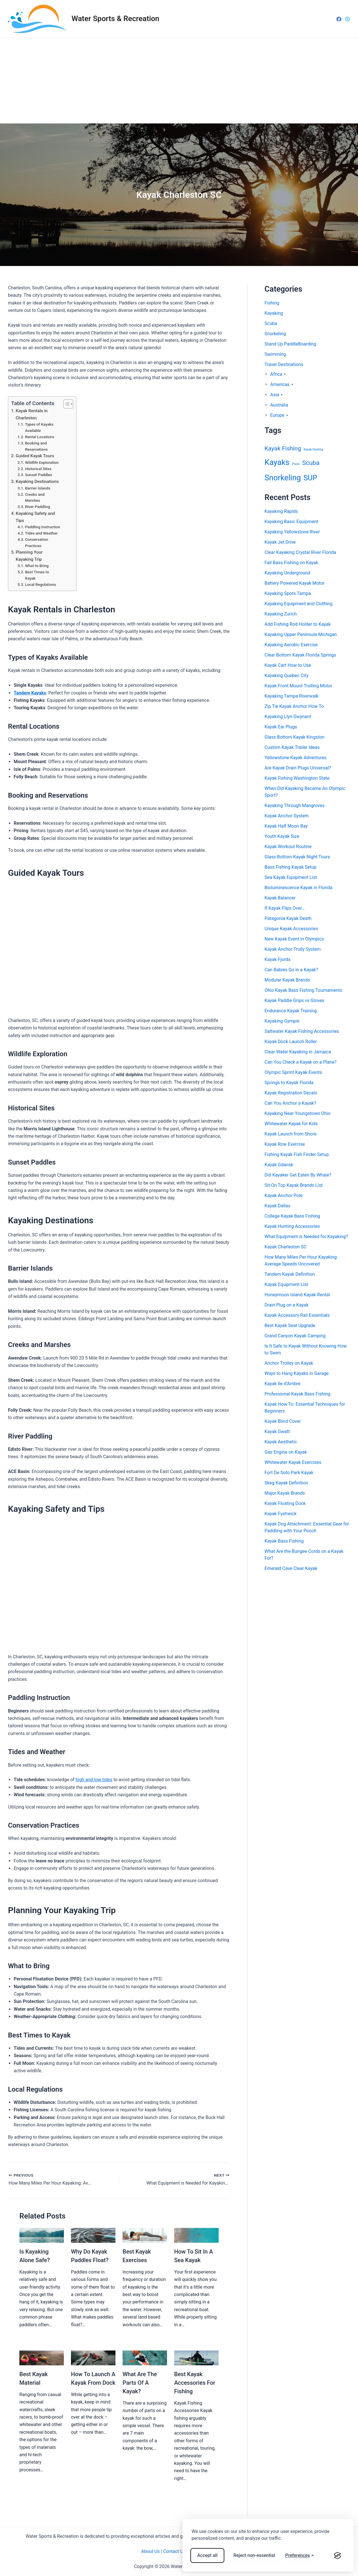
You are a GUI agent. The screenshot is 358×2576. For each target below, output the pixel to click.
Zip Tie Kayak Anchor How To (294, 706)
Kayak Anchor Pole (283, 1195)
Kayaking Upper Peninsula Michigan (301, 634)
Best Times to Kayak (37, 575)
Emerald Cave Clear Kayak (291, 1568)
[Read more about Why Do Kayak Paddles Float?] (93, 2235)
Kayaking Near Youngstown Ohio (298, 1113)
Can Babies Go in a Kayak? (291, 969)
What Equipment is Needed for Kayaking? (306, 1236)
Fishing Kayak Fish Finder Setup (297, 1154)
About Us (150, 2551)
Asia (274, 394)
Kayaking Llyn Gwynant (288, 716)
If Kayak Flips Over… (285, 908)
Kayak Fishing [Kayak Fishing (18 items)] (283, 448)
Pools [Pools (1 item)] (296, 464)
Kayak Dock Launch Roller (291, 1041)
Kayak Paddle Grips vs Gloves (294, 1000)
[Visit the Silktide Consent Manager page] (337, 2555)
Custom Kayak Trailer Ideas (292, 747)
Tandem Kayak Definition (290, 1274)
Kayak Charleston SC (286, 1247)
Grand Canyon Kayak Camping (295, 1335)
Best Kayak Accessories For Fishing (194, 2383)
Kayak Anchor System (287, 815)
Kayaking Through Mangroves (295, 805)
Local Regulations (40, 584)
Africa (276, 374)
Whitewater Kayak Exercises (293, 1462)
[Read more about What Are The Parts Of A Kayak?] (145, 2357)
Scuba (271, 323)
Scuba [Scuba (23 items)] (311, 462)
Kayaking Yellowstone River (292, 532)
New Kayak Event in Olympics (294, 939)
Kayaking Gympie (282, 1021)
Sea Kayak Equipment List (291, 877)
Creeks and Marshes (35, 497)
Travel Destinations (284, 364)
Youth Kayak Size (282, 836)
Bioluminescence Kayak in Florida (298, 887)
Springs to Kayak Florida (289, 1082)
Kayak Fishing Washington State (297, 778)
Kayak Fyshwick (281, 1513)
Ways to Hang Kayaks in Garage (297, 1373)
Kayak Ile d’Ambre (282, 1383)
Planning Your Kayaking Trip (29, 556)
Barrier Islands (37, 488)
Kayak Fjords (277, 959)
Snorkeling (275, 333)
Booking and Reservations (36, 446)
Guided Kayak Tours (35, 455)
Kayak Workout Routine (288, 846)
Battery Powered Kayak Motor (295, 583)
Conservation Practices (36, 542)
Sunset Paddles (38, 474)
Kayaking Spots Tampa (288, 593)
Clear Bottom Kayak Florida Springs (300, 655)
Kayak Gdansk (279, 1164)
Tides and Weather (41, 533)
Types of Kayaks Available (39, 427)
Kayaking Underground (287, 573)
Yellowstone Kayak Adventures (296, 757)
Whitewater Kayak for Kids (291, 1123)
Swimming (275, 354)
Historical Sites (38, 468)
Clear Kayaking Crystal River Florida (300, 552)
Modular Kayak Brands (287, 980)
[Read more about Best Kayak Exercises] (145, 2235)
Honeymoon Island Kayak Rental (297, 1294)
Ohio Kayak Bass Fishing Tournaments (303, 990)
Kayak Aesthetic (281, 1442)
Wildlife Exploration (42, 462)
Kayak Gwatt (277, 1431)
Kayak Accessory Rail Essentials (297, 1315)
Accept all (207, 2555)
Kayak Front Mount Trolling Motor (298, 685)
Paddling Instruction (42, 527)
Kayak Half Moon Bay (286, 826)
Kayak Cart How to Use (288, 665)
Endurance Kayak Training (291, 1010)
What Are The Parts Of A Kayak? (140, 2383)
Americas (280, 384)
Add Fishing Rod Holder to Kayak (298, 624)
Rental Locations (39, 436)
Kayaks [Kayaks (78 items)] (277, 462)
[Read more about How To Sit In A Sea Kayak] (196, 2235)
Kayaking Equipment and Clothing (299, 603)
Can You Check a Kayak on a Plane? (301, 1062)
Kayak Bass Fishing (284, 1541)
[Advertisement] (179, 81)
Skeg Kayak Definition (286, 1483)
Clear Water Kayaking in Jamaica (298, 1052)
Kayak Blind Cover (283, 1421)
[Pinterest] (347, 19)
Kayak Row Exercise (285, 1144)
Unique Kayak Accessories (291, 928)
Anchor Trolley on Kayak (289, 1363)
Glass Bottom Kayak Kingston (294, 737)
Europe (277, 415)
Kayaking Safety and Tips (35, 517)
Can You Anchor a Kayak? (290, 1103)
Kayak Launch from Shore (290, 1134)
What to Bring (37, 565)
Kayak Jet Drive (280, 542)
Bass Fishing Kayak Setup (291, 867)
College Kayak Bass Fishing (292, 1216)
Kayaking (274, 313)
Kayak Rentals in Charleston (32, 414)
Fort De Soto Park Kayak (289, 1472)
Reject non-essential (254, 2555)
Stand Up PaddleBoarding (290, 344)
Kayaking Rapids (281, 511)
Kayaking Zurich (281, 614)
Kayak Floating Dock (285, 1503)
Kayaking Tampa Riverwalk (291, 696)
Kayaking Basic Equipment (291, 521)
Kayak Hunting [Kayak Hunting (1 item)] (313, 449)
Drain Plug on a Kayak (286, 1305)
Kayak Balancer (280, 898)
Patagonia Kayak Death (288, 918)
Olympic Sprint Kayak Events (293, 1072)
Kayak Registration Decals (291, 1093)
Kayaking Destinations (37, 481)
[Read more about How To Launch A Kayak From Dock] (93, 2357)
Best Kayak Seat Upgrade (290, 1325)
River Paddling (37, 506)
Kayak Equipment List (286, 1284)
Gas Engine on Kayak (286, 1452)
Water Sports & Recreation (115, 18)
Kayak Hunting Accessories (292, 1226)
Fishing (272, 303)
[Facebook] (338, 19)
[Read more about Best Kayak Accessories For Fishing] (196, 2357)
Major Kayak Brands (285, 1493)
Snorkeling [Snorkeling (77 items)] (283, 477)
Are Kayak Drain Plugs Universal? (298, 768)
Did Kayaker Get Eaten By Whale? (298, 1175)
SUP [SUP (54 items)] (310, 478)
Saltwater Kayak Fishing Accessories (302, 1031)
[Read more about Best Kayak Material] (41, 2357)
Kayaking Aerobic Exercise (291, 644)
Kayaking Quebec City (286, 675)
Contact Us (174, 2551)
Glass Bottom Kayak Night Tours (297, 857)
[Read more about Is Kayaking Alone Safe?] (41, 2235)
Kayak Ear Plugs (281, 727)
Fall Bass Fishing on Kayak (291, 562)
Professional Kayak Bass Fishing (297, 1394)
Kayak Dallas (277, 1205)
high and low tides (94, 1779)
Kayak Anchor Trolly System (293, 949)
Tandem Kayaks (30, 693)
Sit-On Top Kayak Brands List (294, 1185)
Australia (279, 405)
